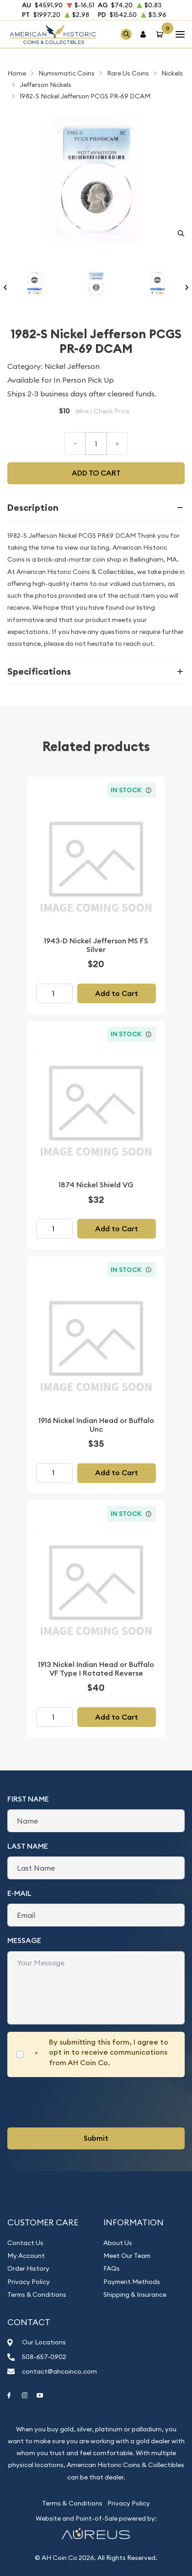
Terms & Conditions (36, 2294)
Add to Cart (116, 993)
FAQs (111, 2268)
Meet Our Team (126, 2255)
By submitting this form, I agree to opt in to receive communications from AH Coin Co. (108, 2052)
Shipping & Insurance (134, 2294)
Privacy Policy (28, 2282)
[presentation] (76, 2102)
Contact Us (25, 2243)
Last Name (27, 1846)
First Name (28, 1799)
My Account (26, 2255)
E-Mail (19, 1893)
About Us (117, 2243)
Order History (28, 2268)
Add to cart (96, 473)
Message (24, 1940)
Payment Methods (131, 2282)
